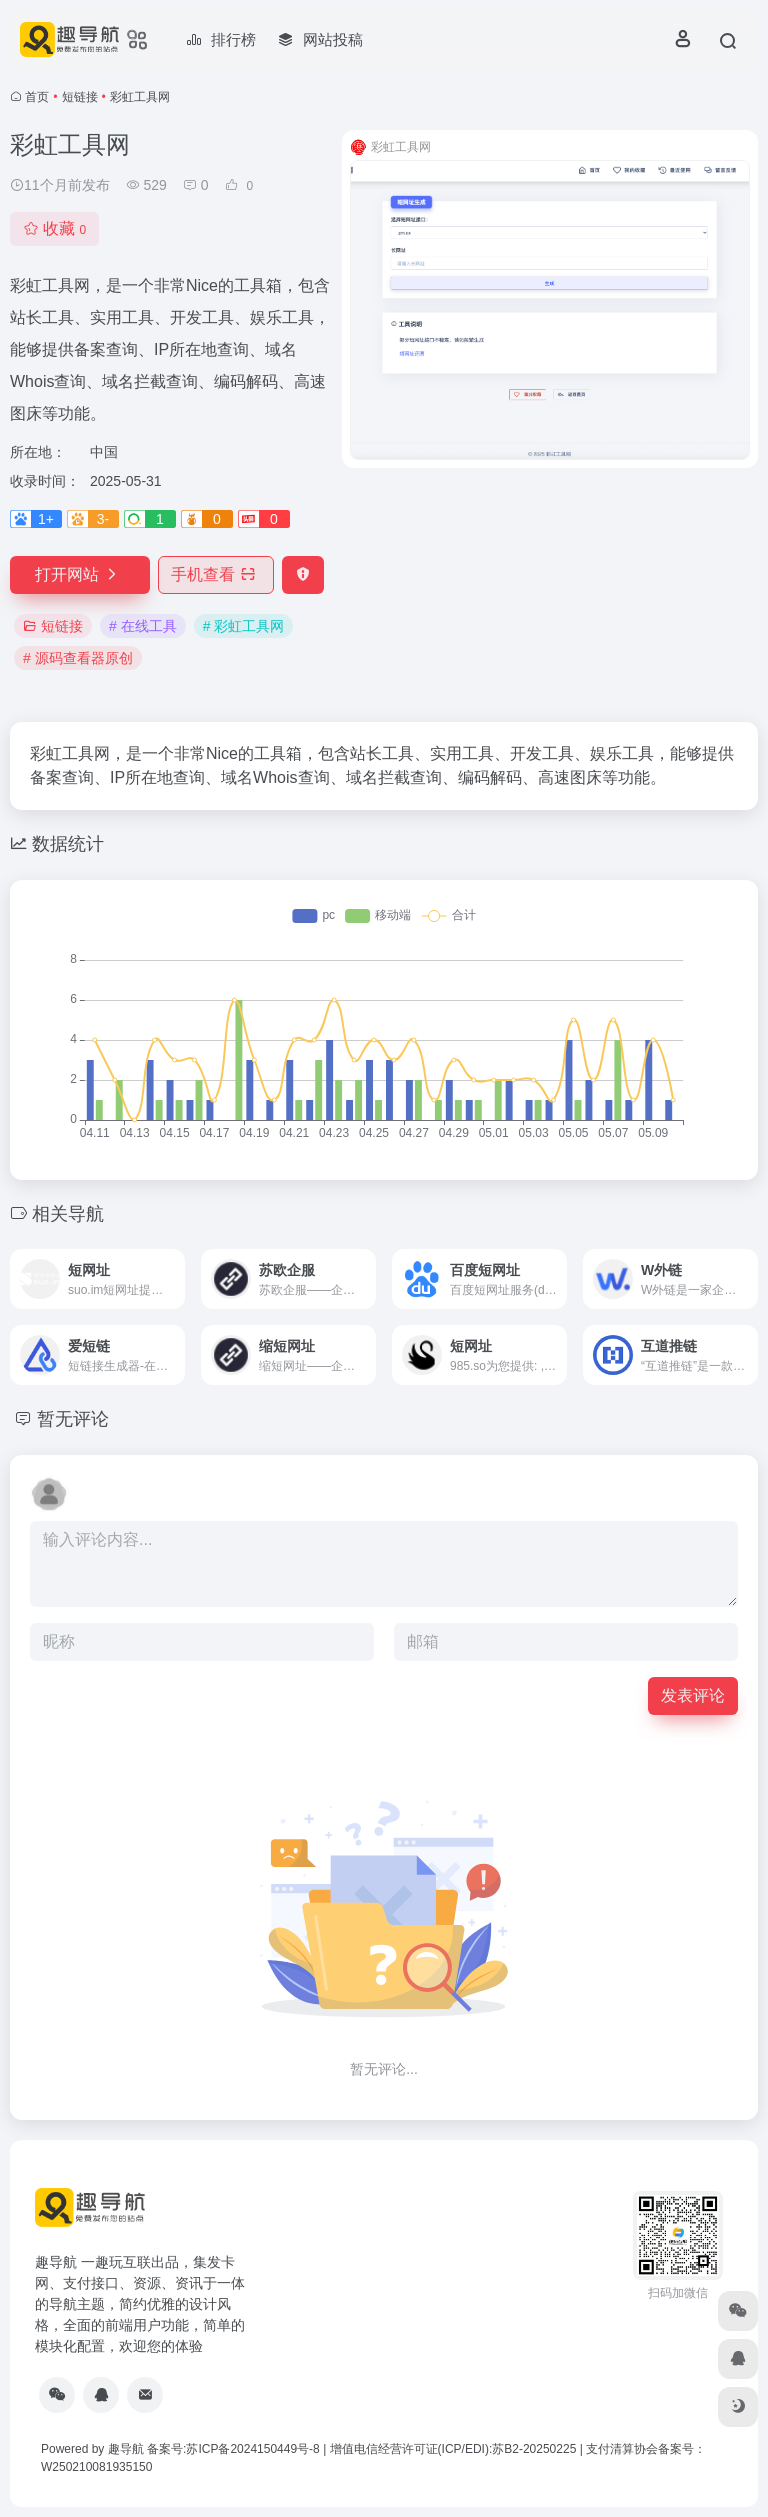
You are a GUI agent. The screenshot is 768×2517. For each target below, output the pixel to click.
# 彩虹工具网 (244, 626)
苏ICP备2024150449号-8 (252, 2449)
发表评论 (693, 1695)
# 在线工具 (143, 626)
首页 (37, 97)
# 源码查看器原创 (78, 658)
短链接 (80, 97)
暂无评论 (73, 1419)
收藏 (54, 228)
